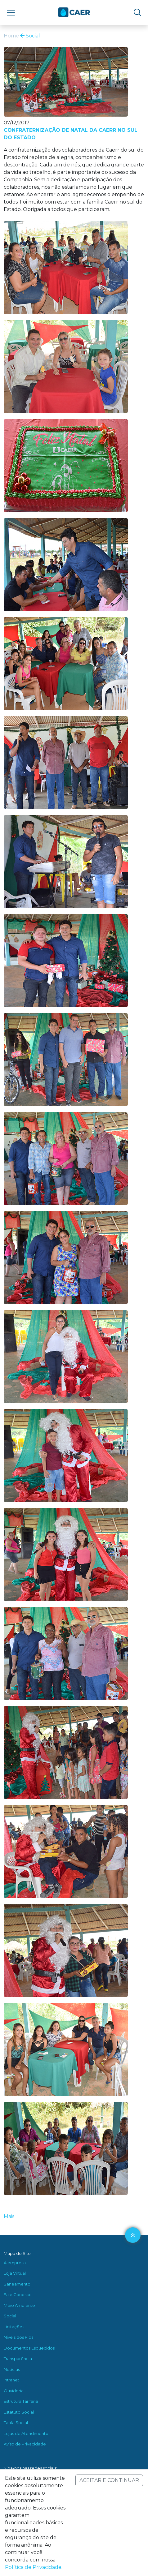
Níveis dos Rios (18, 2337)
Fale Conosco (18, 2294)
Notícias (12, 2369)
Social (30, 36)
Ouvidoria (14, 2390)
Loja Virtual (15, 2273)
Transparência (18, 2358)
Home (11, 36)
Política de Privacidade (33, 2567)
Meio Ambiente (19, 2305)
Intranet (11, 2379)
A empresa (15, 2262)
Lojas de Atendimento (26, 2433)
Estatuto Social (19, 2412)
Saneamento (17, 2283)
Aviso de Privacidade (25, 2443)
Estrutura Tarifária (21, 2401)
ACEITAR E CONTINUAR (109, 2480)
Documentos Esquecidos (29, 2348)
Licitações (14, 2326)
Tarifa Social (16, 2422)
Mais (9, 2216)
